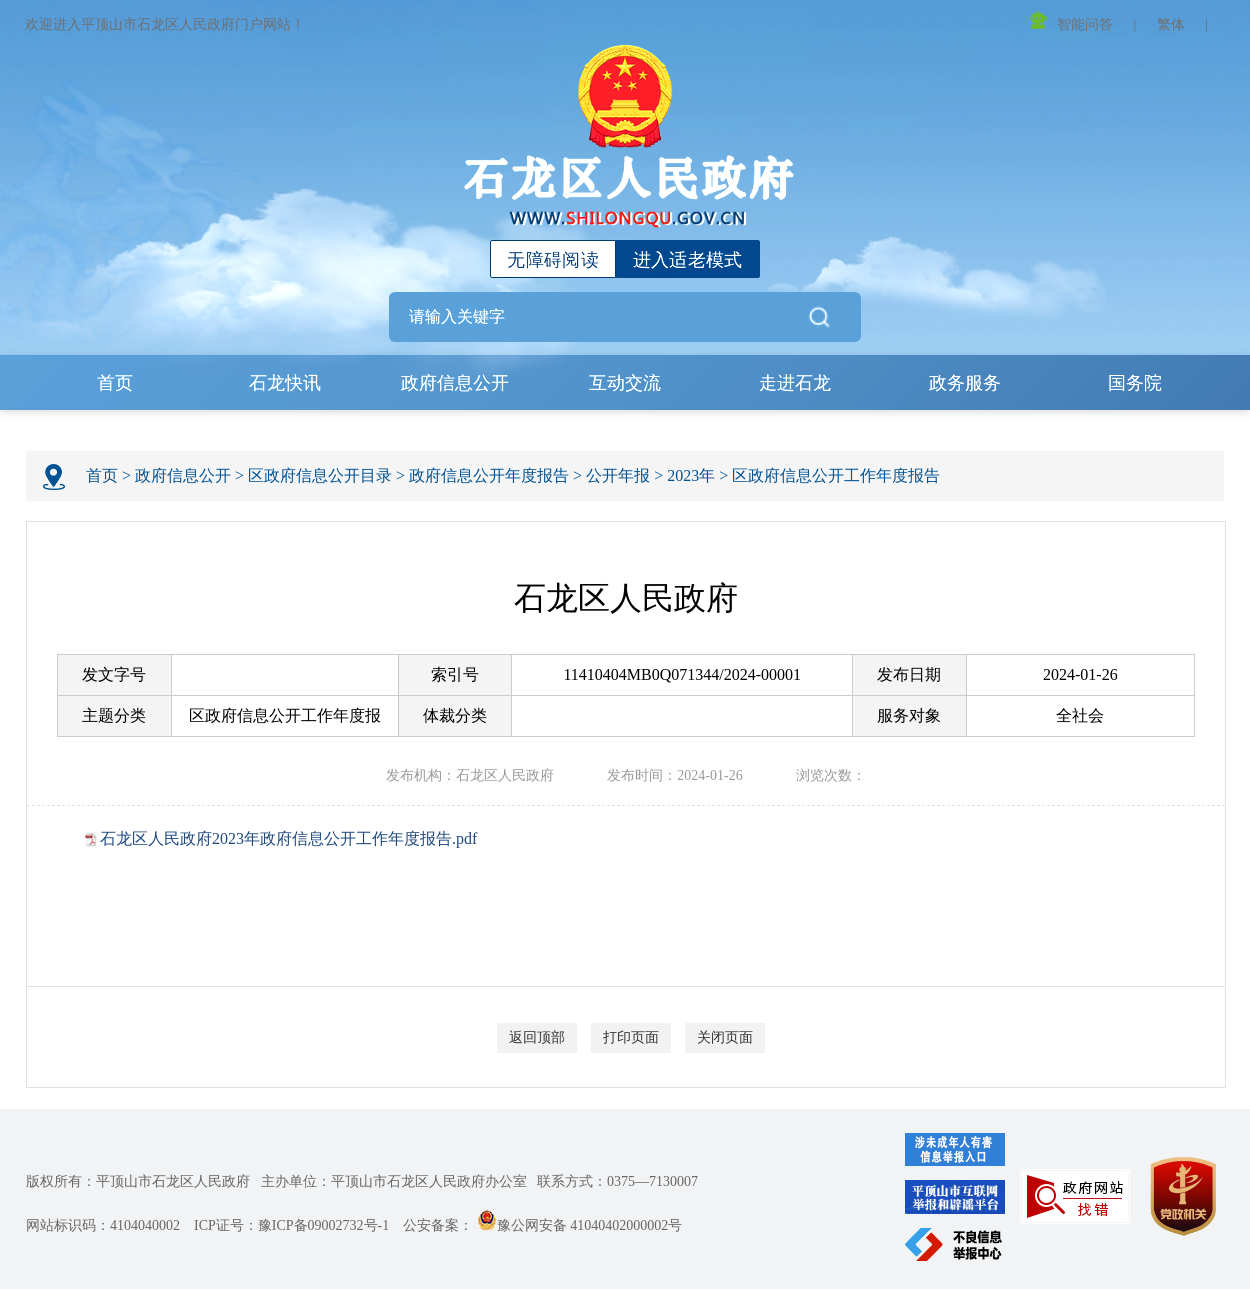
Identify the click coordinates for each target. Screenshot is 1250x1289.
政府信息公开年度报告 (489, 475)
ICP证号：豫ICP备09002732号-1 (291, 1225)
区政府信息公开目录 (320, 475)
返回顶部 (537, 1037)
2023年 (691, 475)
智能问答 (1071, 21)
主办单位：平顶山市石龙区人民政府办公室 (394, 1181)
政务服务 (965, 383)
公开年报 (618, 475)
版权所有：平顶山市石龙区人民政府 (138, 1181)
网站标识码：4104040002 (103, 1225)
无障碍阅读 (553, 260)
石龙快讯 (285, 383)
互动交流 (625, 383)
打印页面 (631, 1037)
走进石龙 (795, 383)
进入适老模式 (688, 260)
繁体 (1171, 24)
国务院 (1135, 383)
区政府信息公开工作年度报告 (836, 475)
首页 (115, 383)
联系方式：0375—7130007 (617, 1181)
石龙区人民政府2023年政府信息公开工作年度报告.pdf (288, 838)
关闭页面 (725, 1037)
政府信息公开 (455, 383)
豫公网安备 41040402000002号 (580, 1225)
